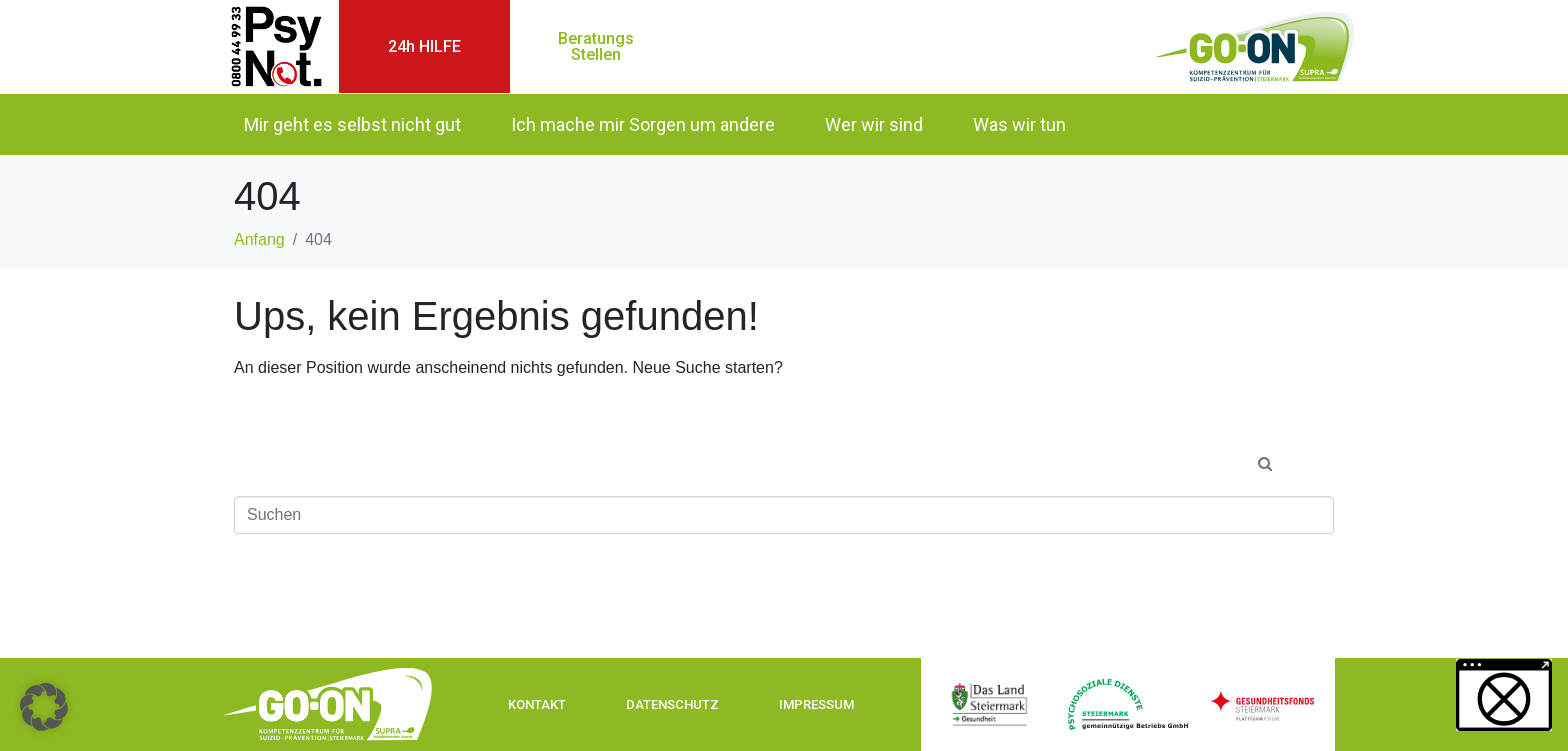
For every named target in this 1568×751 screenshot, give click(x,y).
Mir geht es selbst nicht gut (352, 124)
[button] (44, 707)
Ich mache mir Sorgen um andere (643, 124)
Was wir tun (1019, 124)
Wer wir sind (874, 124)
